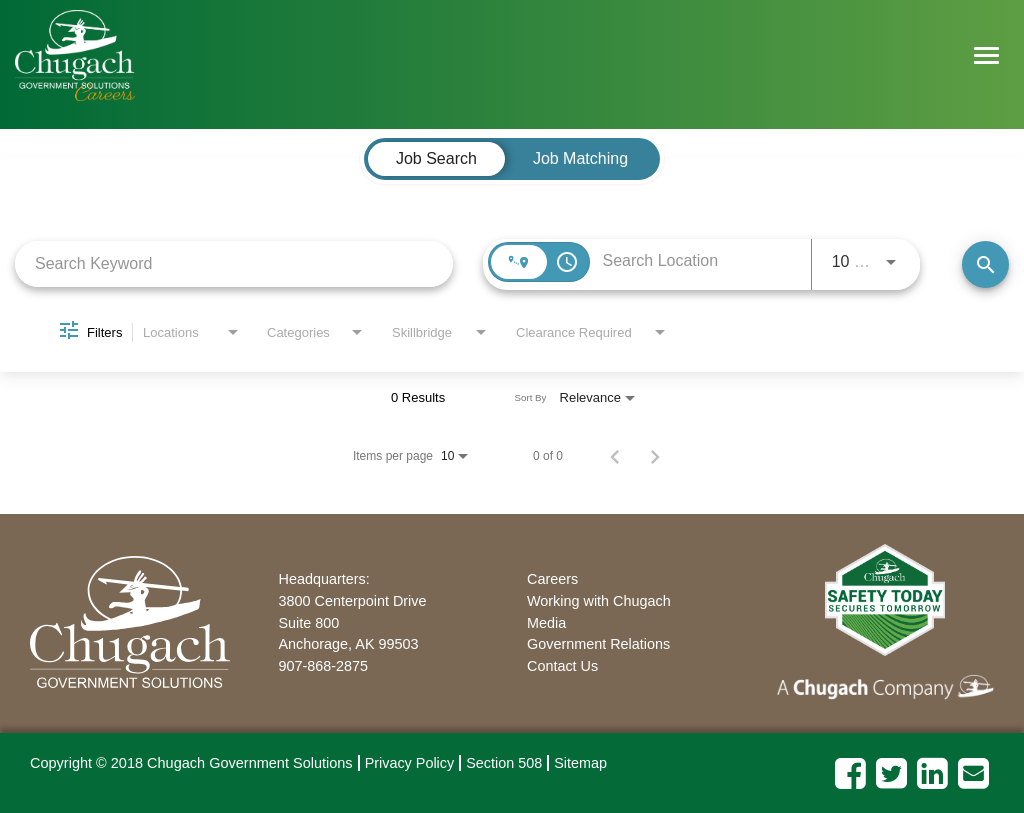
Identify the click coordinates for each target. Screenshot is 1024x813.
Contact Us (562, 666)
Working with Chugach (599, 601)
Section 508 (504, 763)
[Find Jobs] (985, 264)
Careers (552, 579)
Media (546, 623)
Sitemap (580, 763)
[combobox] (234, 263)
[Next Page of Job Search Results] (655, 456)
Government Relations (598, 644)
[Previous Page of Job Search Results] (615, 456)
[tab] (436, 159)
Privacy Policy (410, 763)
